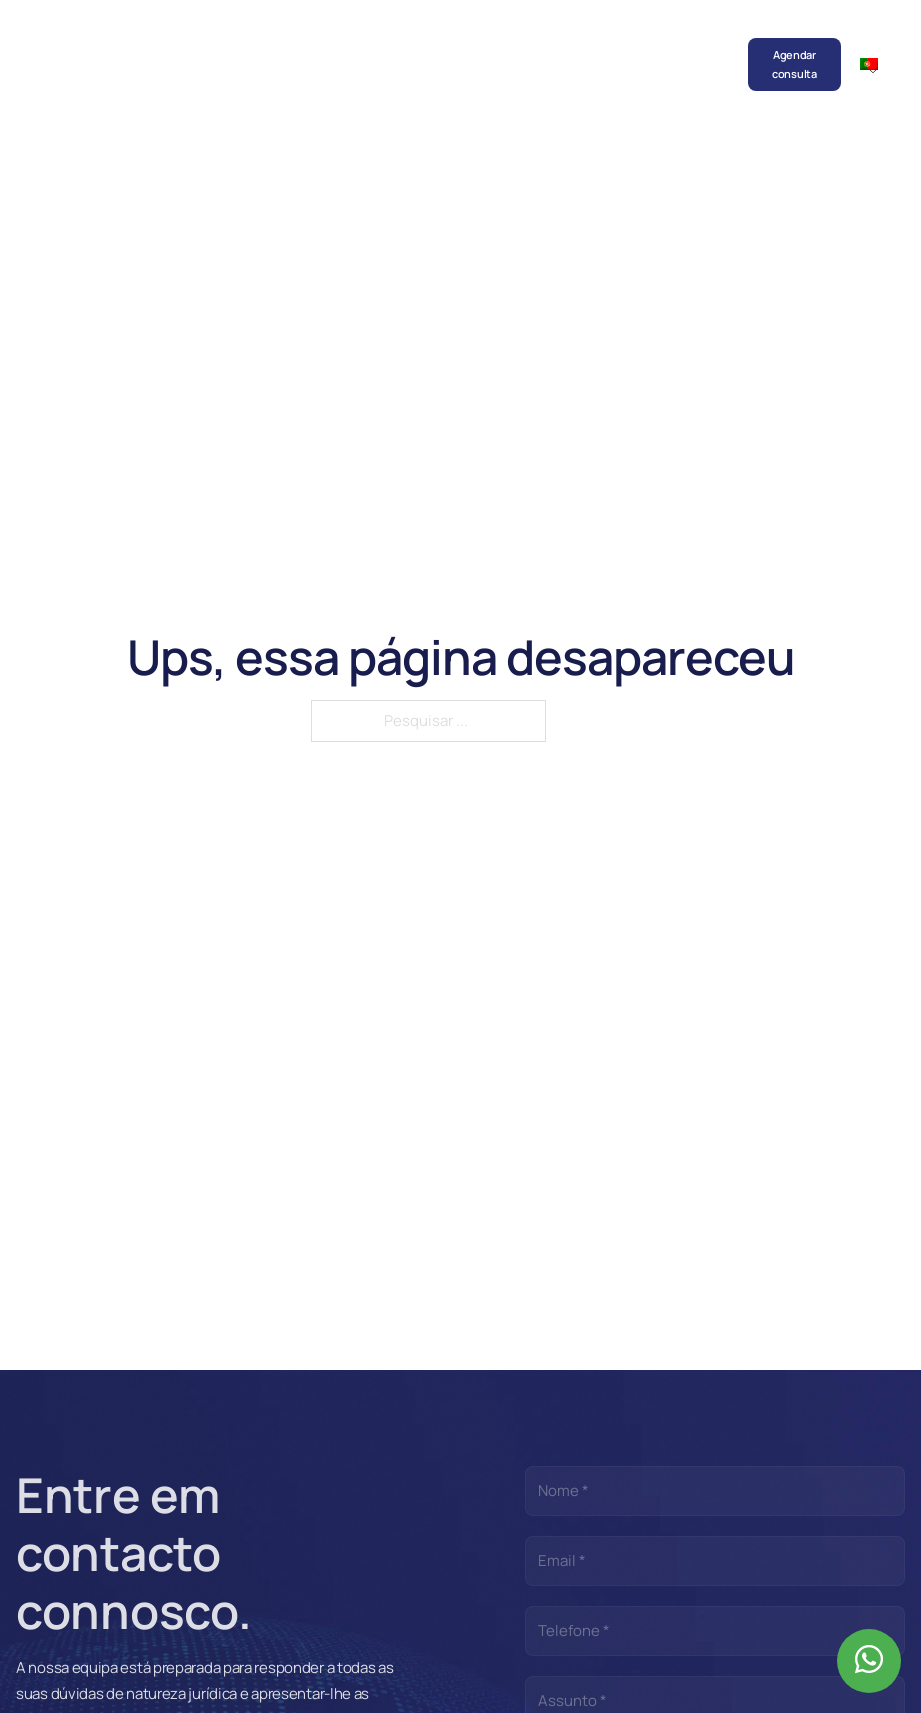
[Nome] (715, 1491)
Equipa (305, 45)
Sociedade (245, 45)
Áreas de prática (356, 64)
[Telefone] (715, 1631)
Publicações (478, 45)
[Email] (715, 1561)
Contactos (704, 45)
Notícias (410, 45)
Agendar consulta (794, 64)
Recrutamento (624, 45)
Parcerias (548, 45)
